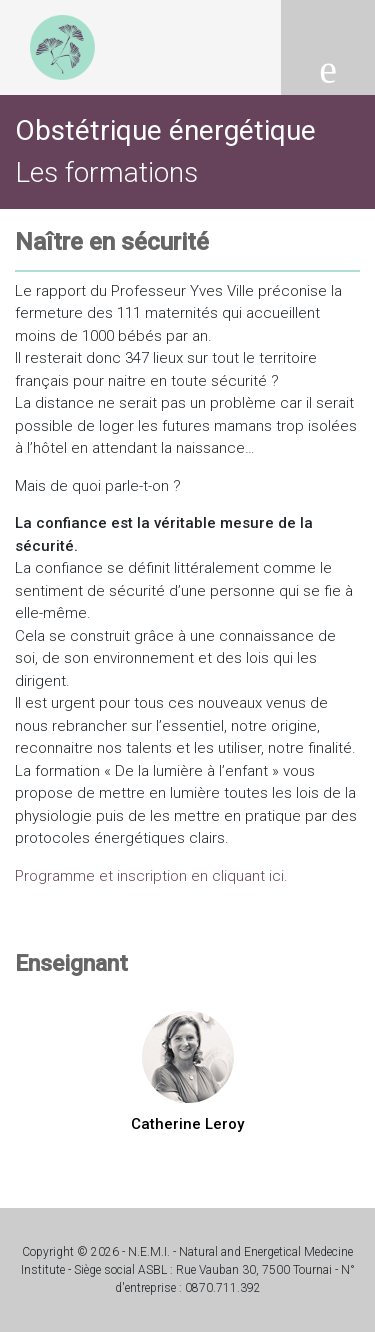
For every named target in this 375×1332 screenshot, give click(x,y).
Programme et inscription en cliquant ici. (153, 876)
